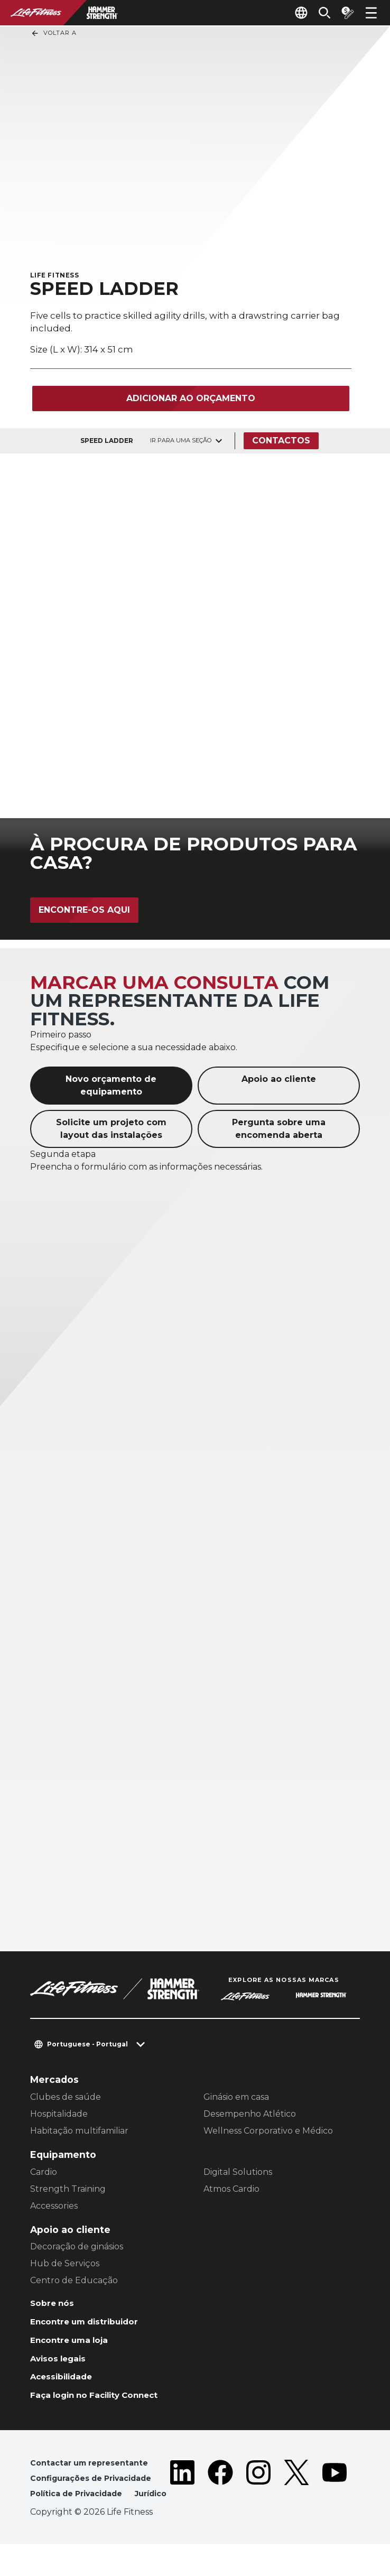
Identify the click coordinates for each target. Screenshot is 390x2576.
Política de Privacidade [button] (81, 2509)
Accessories (54, 2207)
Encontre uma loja (75, 2346)
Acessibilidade (65, 2386)
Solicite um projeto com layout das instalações (111, 1130)
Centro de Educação (74, 2282)
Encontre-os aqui (84, 911)
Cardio (43, 2174)
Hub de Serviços (64, 2265)
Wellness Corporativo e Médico (268, 2132)
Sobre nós (55, 2306)
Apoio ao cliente (279, 1081)
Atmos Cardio (231, 2190)
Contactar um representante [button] (95, 2475)
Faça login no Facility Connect (104, 2406)
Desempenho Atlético (249, 2115)
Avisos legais (62, 2366)
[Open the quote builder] (343, 12)
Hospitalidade (59, 2115)
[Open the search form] (316, 12)
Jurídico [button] (48, 2526)
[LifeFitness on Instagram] (258, 2502)
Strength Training (68, 2190)
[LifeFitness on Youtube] (334, 2502)
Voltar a (54, 33)
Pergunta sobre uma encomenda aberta (279, 1130)
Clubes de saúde (65, 2098)
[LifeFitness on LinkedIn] (182, 2502)
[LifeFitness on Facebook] (220, 2502)
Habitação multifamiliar (79, 2132)
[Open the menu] (371, 12)
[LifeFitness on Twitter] (296, 2502)
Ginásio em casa (236, 2098)
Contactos (283, 443)
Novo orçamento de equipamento (111, 1087)
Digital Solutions (237, 2174)
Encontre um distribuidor (92, 2326)
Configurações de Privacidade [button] (97, 2492)
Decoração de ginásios (76, 2249)
